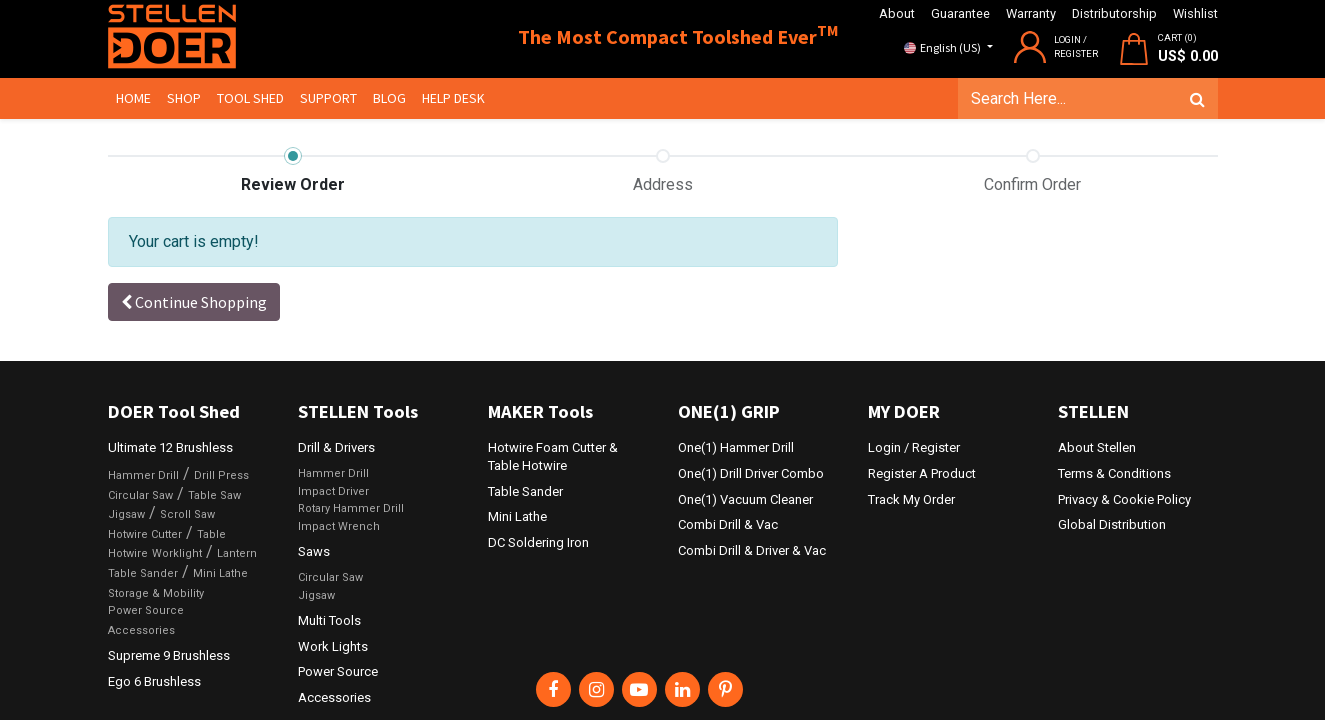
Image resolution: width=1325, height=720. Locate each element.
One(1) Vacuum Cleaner (745, 499)
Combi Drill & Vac (728, 524)
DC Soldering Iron (538, 542)
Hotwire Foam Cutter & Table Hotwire (553, 456)
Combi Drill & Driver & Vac (752, 550)
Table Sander (143, 573)
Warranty (1031, 13)
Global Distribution (1112, 524)
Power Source (146, 610)
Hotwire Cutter (145, 534)
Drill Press (221, 475)
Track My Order (911, 499)
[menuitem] (133, 98)
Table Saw (214, 495)
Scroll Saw (187, 514)
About (897, 13)
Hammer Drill (143, 475)
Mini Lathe (220, 573)
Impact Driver (333, 491)
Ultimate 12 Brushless (170, 447)
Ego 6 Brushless (154, 681)
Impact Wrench (339, 526)
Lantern (237, 553)
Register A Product (922, 473)
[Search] (1197, 99)
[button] (194, 302)
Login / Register (914, 447)
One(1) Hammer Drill (736, 447)
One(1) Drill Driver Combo (751, 473)
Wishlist (1195, 13)
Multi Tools (329, 620)
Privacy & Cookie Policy (1124, 499)
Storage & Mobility (156, 593)
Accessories (141, 630)
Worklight (177, 553)
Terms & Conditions (1114, 473)
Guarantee (960, 13)
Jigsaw (126, 514)
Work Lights (333, 646)
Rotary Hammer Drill (351, 508)
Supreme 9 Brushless (169, 655)
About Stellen (1097, 447)
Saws (314, 551)
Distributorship (1114, 13)
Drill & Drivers (336, 447)
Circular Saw (140, 495)
